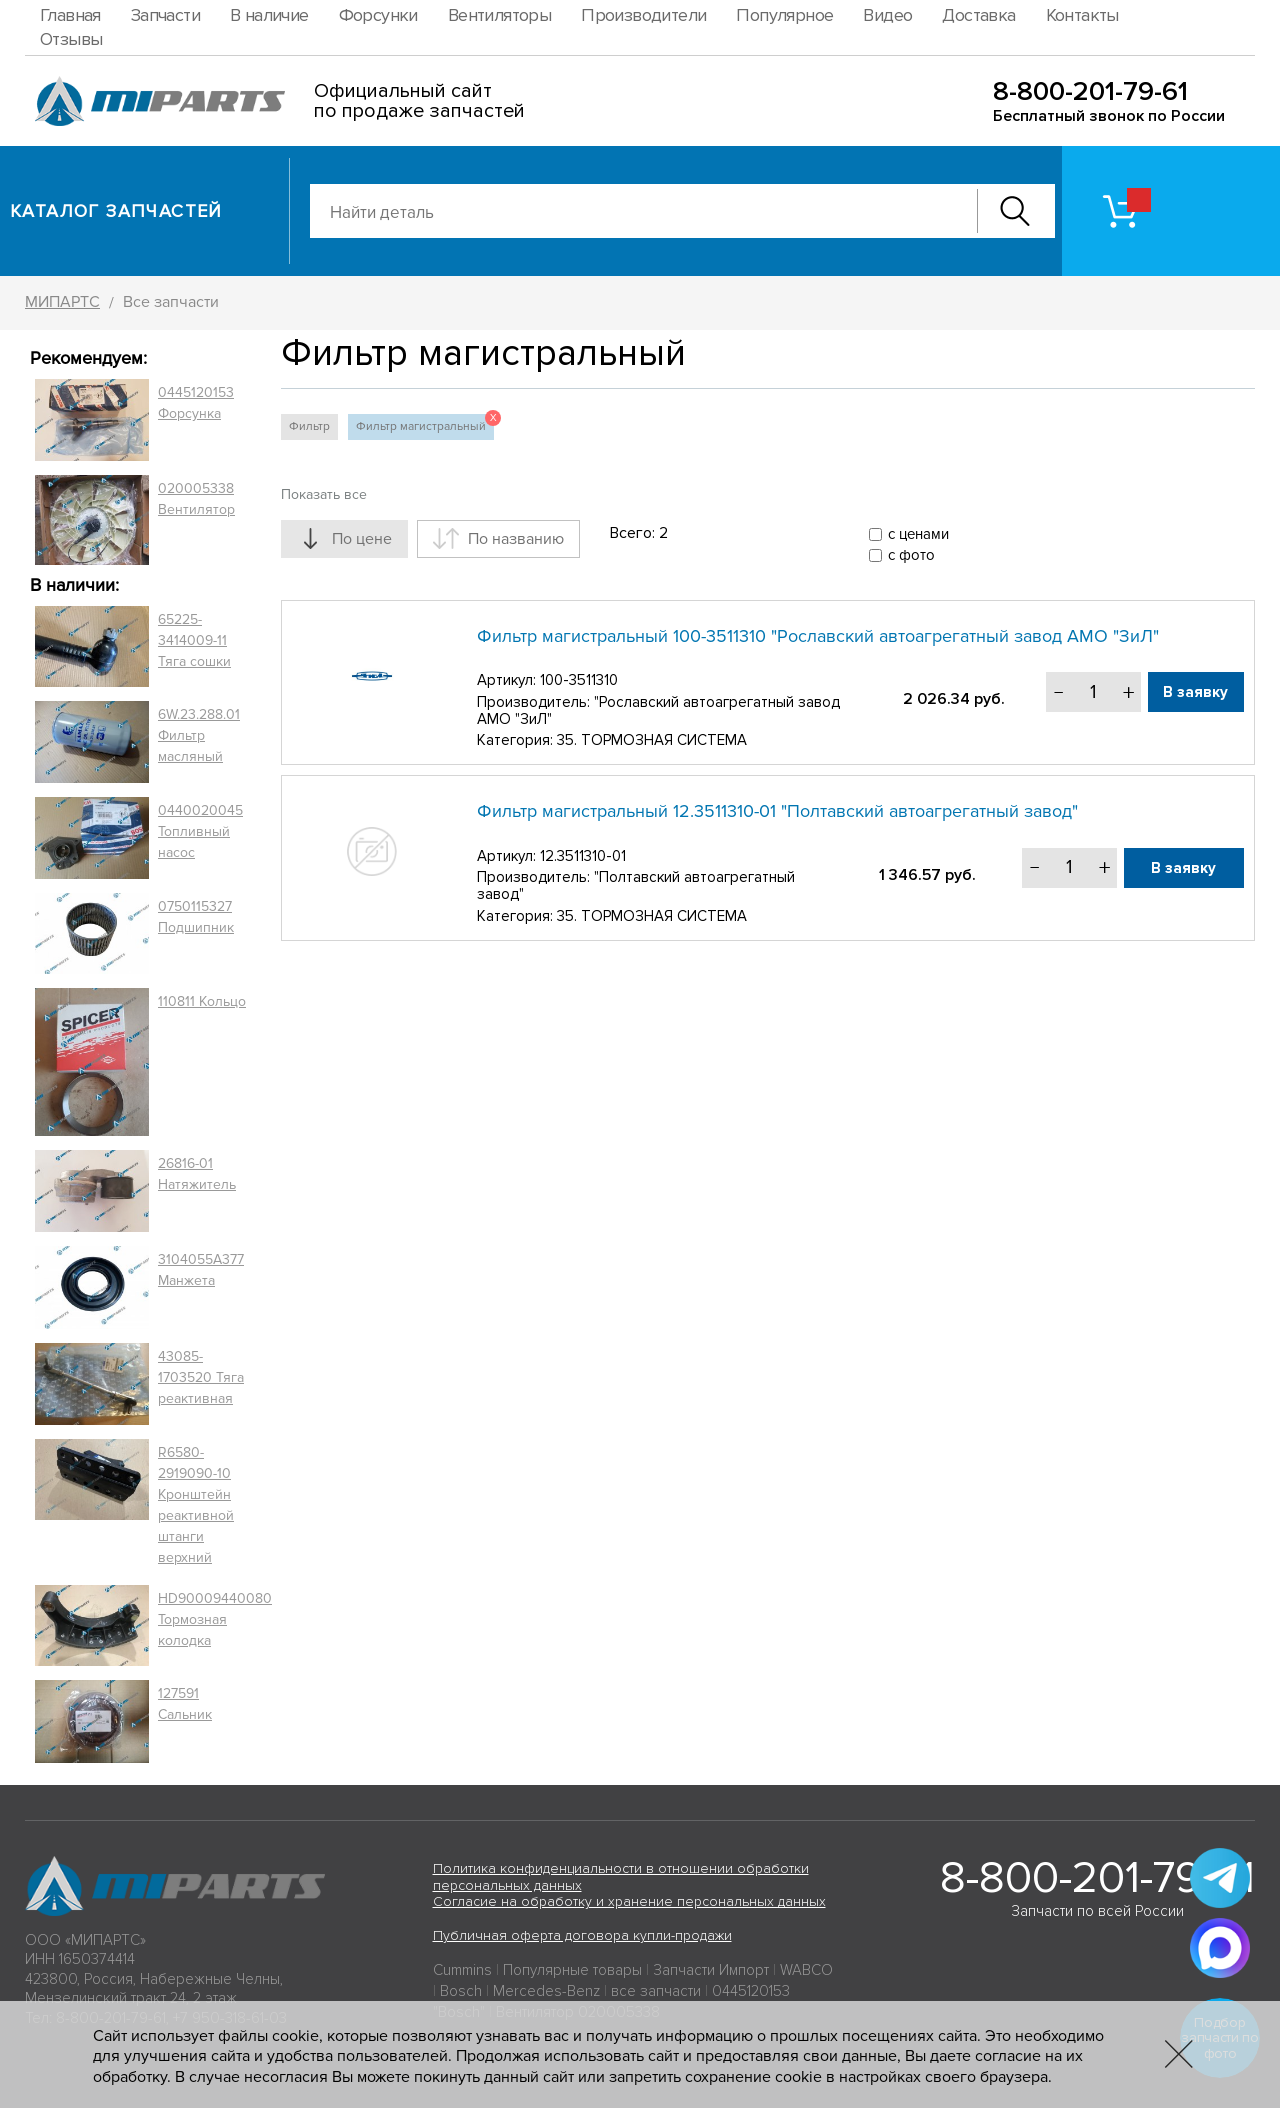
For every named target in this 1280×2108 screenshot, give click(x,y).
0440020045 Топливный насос (200, 831)
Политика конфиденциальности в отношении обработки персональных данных (621, 1877)
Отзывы (71, 39)
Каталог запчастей (116, 211)
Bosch (461, 1991)
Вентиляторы (499, 15)
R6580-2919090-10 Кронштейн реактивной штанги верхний (196, 1505)
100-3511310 (579, 680)
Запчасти (165, 15)
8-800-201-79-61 (1090, 91)
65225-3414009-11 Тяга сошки (194, 640)
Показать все (324, 494)
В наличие (269, 15)
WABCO (806, 1970)
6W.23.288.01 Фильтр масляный (199, 735)
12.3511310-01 (583, 856)
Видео (887, 15)
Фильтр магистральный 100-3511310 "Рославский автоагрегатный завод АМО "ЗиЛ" (818, 636)
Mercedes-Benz (546, 1991)
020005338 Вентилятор (196, 499)
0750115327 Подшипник (196, 917)
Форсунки (378, 15)
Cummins (462, 1970)
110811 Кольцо (202, 1001)
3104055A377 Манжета (201, 1270)
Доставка (978, 15)
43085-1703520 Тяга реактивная (201, 1377)
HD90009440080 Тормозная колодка (215, 1619)
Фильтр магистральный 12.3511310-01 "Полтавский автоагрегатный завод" (777, 811)
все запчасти (656, 1991)
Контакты (1082, 15)
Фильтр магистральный (425, 424)
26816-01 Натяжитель (197, 1174)
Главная (70, 15)
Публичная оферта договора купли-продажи (582, 1935)
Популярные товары (572, 1970)
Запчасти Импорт (711, 1970)
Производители (643, 15)
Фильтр (309, 426)
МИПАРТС (62, 302)
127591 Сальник (185, 1704)
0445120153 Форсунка (196, 403)
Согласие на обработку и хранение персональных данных (629, 1901)
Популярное (784, 15)
